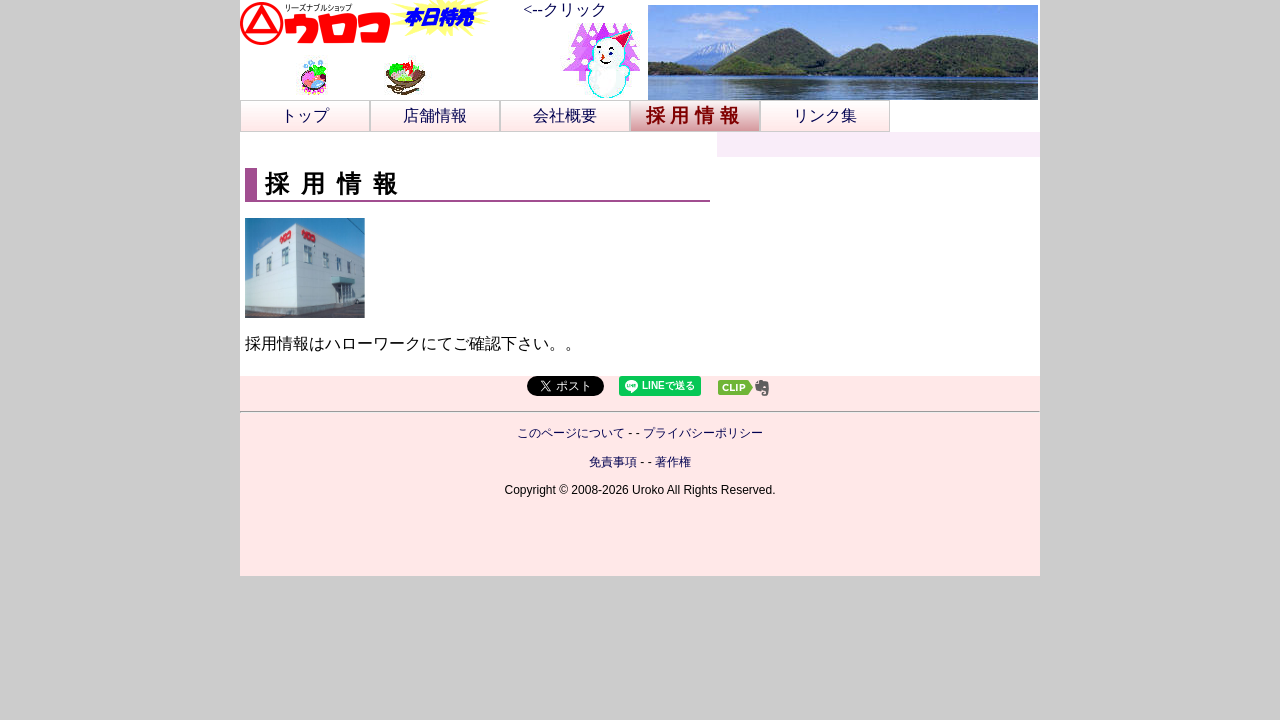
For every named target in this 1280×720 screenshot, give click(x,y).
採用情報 (695, 115)
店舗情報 (435, 115)
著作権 (673, 462)
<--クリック (565, 9)
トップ (305, 115)
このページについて (571, 433)
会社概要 (565, 115)
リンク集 (825, 115)
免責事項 (613, 462)
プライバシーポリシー (703, 433)
